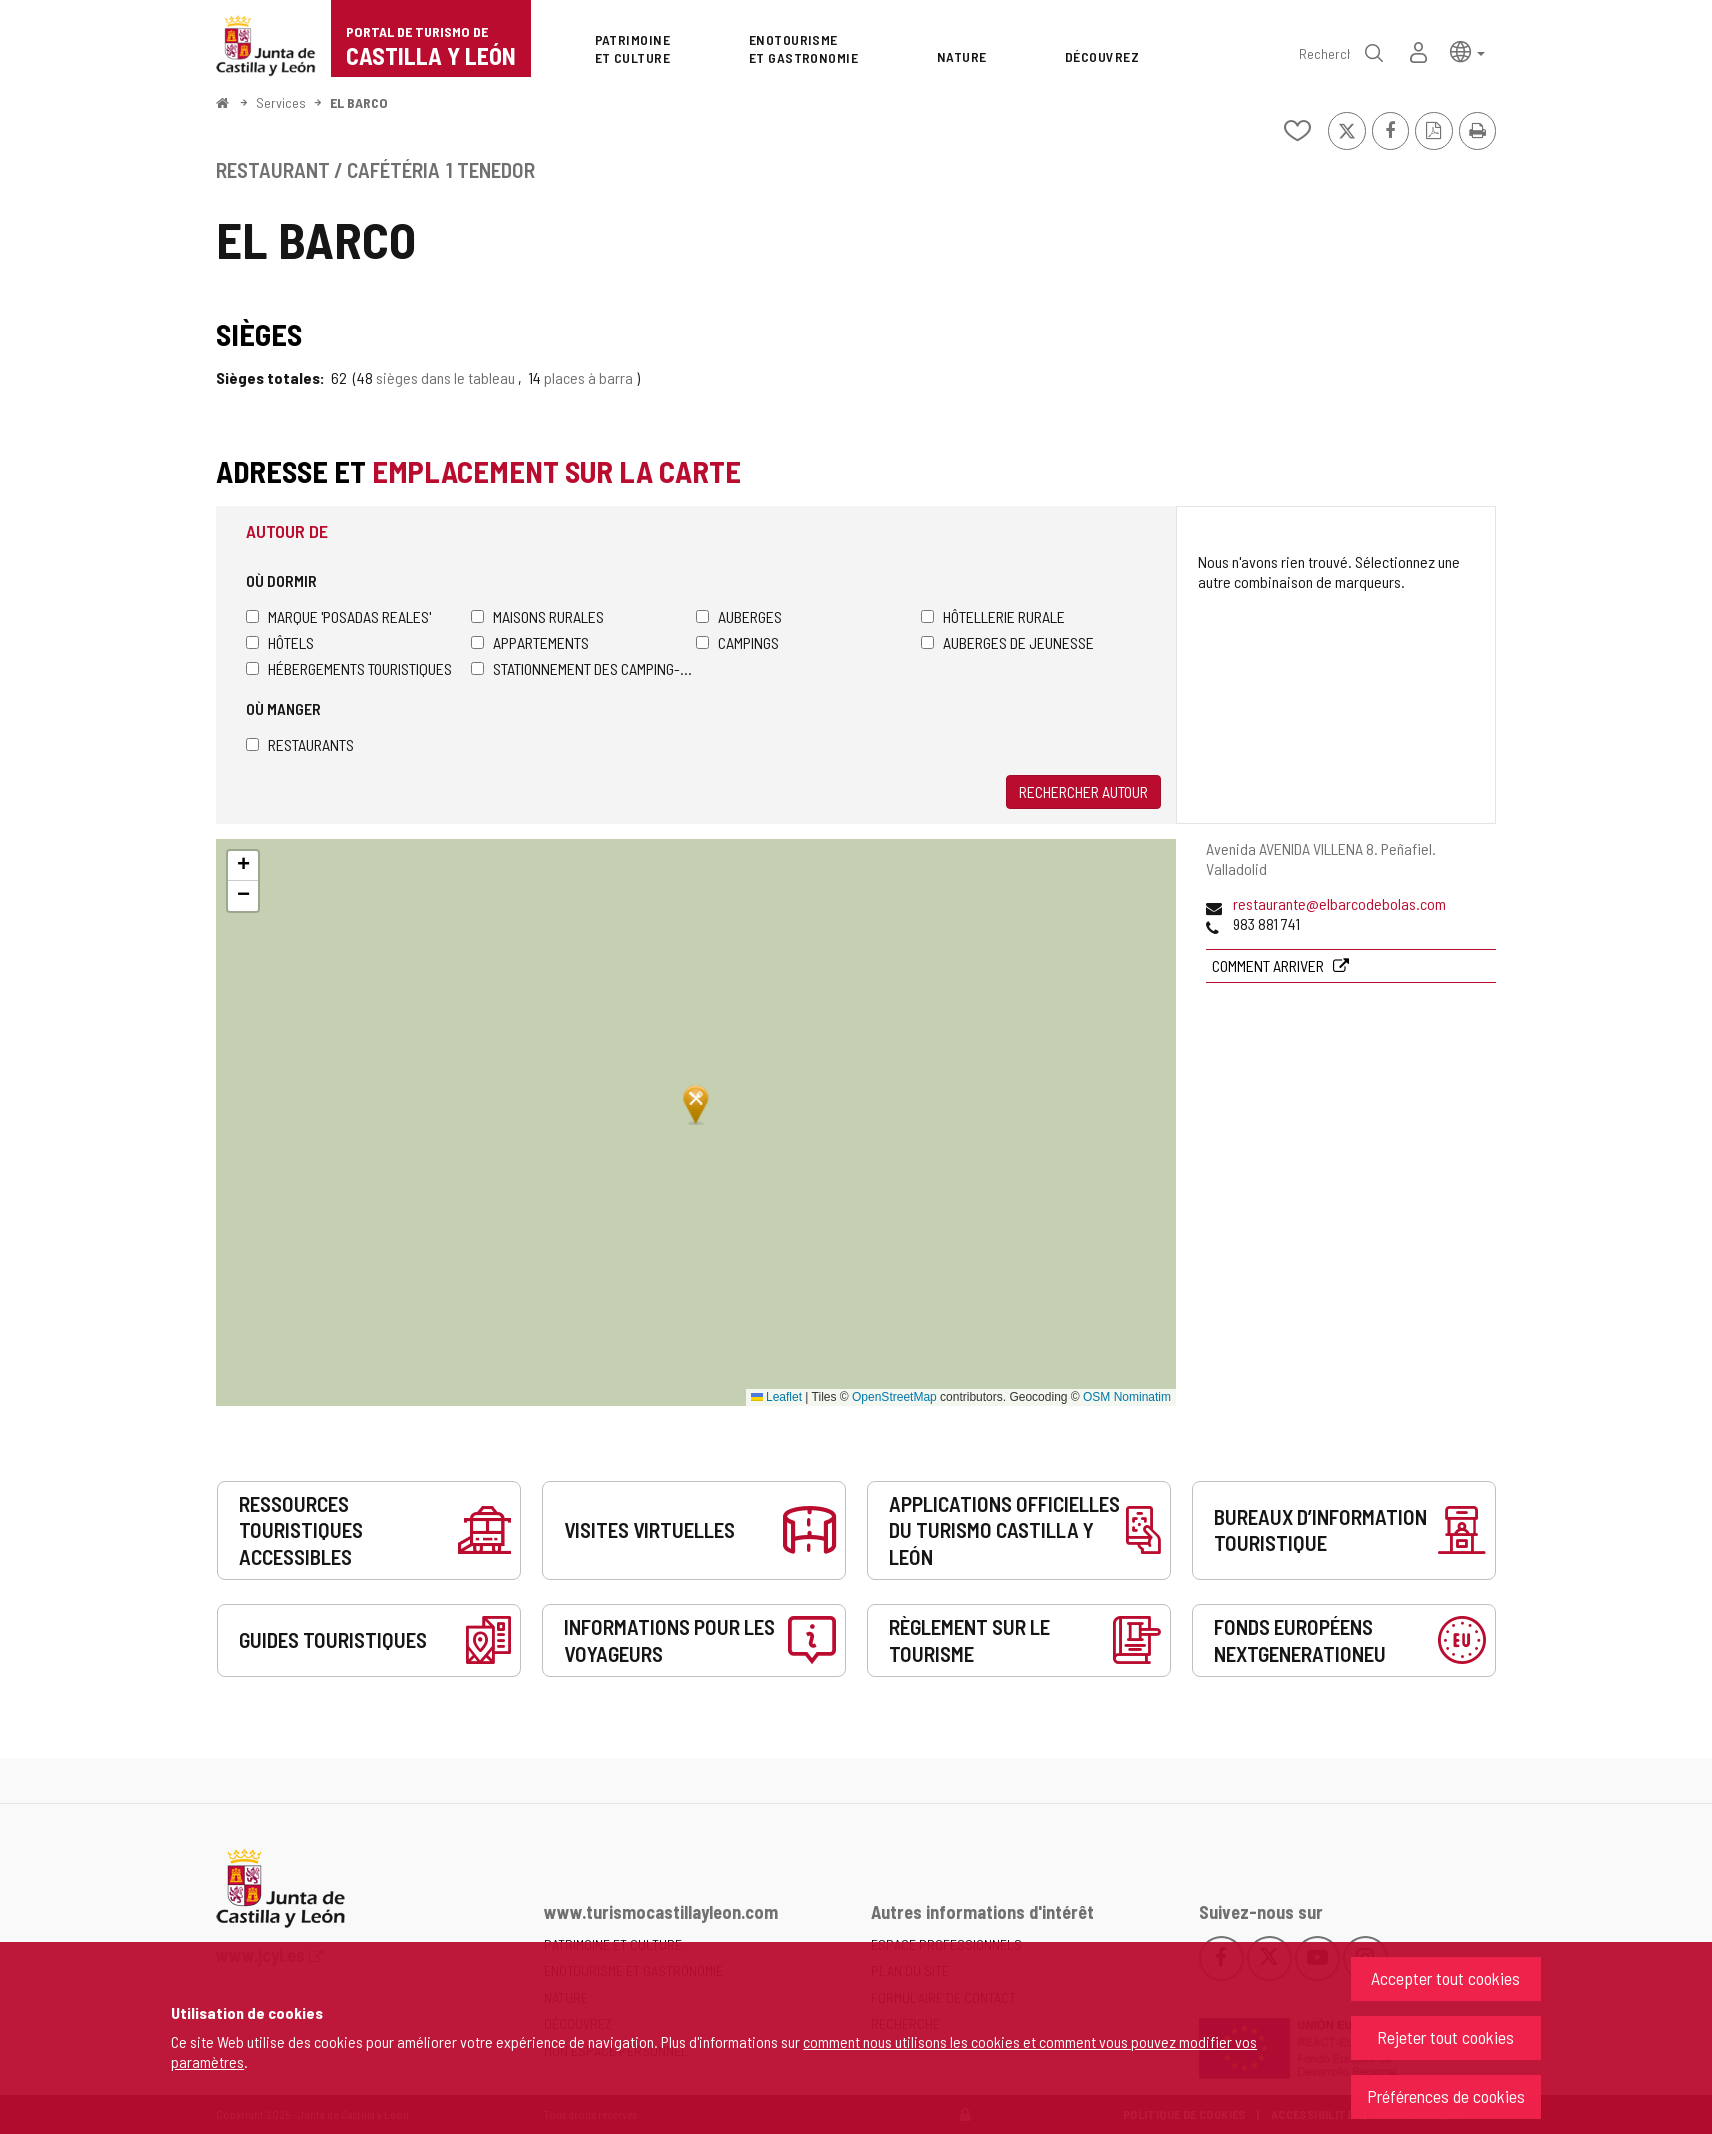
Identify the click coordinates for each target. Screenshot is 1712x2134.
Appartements (530, 642)
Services (281, 102)
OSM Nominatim (1127, 1397)
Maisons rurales (537, 616)
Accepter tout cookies (1445, 1978)
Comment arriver (1269, 965)
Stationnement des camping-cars (583, 668)
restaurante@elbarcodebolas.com (1339, 903)
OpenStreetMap (894, 1397)
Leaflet (776, 1397)
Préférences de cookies (1446, 2096)
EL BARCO (359, 102)
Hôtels (280, 642)
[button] (1467, 50)
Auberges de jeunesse (1007, 642)
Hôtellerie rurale (993, 616)
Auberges (739, 616)
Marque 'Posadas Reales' (338, 616)
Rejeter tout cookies (1445, 2037)
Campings (737, 642)
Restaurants (300, 744)
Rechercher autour (1083, 791)
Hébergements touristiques (349, 668)
